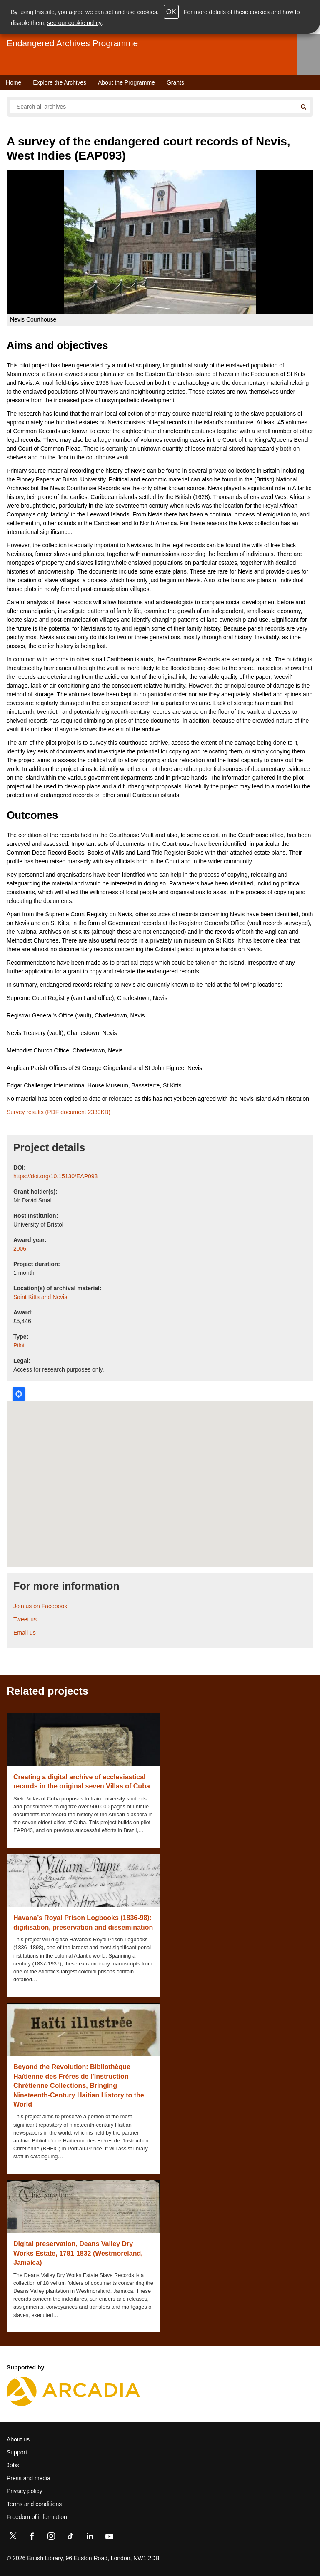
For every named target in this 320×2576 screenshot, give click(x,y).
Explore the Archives (59, 82)
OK (171, 12)
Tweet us (25, 1619)
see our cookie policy (74, 23)
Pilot (19, 1345)
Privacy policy (24, 2491)
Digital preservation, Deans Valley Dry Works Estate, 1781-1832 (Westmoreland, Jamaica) (78, 2253)
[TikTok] (70, 2538)
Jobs (13, 2465)
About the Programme (126, 82)
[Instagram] (51, 2538)
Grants (175, 82)
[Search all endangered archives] (153, 106)
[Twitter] (13, 2538)
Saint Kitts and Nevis (40, 1297)
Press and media (28, 2478)
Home (13, 82)
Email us (24, 1632)
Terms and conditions (34, 2504)
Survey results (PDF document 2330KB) (58, 1112)
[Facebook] (32, 2538)
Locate (18, 1394)
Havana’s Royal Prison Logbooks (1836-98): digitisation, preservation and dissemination (83, 1922)
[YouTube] (109, 2538)
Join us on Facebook (40, 1606)
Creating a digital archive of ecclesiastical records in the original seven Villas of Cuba (81, 1781)
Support (17, 2452)
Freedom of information (37, 2517)
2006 (19, 1248)
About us (18, 2439)
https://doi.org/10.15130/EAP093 (55, 1176)
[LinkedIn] (89, 2538)
